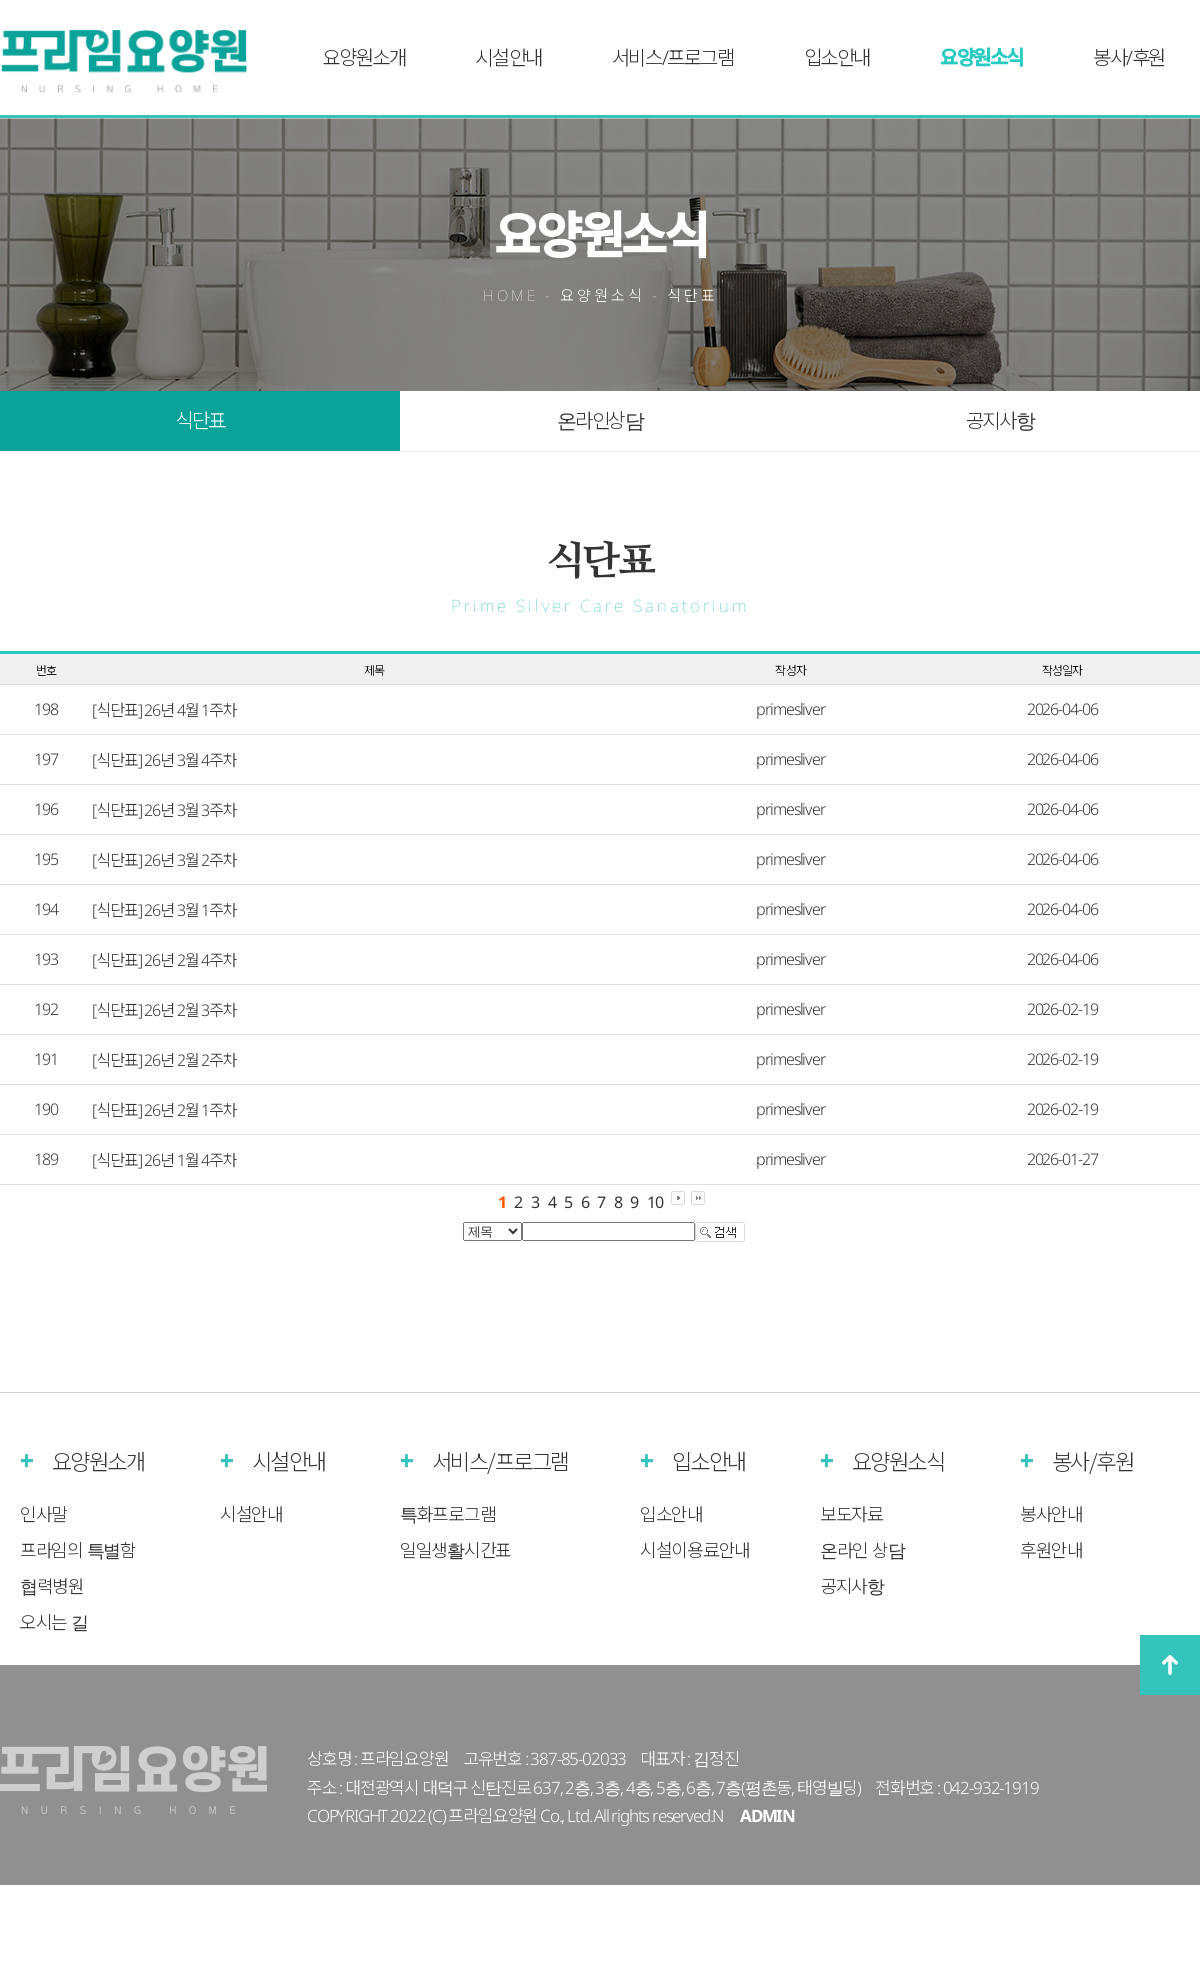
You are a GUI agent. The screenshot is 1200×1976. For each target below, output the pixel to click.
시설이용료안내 (695, 1550)
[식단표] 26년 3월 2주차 (164, 860)
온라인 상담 (862, 1550)
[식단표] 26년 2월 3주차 (164, 1010)
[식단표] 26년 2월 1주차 (164, 1110)
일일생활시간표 (455, 1550)
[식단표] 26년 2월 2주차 (164, 1060)
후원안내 (1051, 1550)
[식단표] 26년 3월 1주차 (164, 910)
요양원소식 (981, 57)
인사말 (43, 1514)
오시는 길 (54, 1622)
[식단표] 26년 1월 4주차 (164, 1160)
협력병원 (52, 1586)
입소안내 (837, 57)
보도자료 (851, 1514)
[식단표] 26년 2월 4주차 (164, 960)
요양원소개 (363, 57)
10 (655, 1202)
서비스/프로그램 (673, 57)
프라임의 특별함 (78, 1550)
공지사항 (1000, 420)
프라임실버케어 (137, 61)
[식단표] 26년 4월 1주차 (164, 710)
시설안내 (508, 57)
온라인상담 (600, 420)
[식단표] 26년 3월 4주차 (164, 760)
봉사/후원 (1129, 57)
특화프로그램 (447, 1514)
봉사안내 (1051, 1514)
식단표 (200, 420)
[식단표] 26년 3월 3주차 (164, 810)
